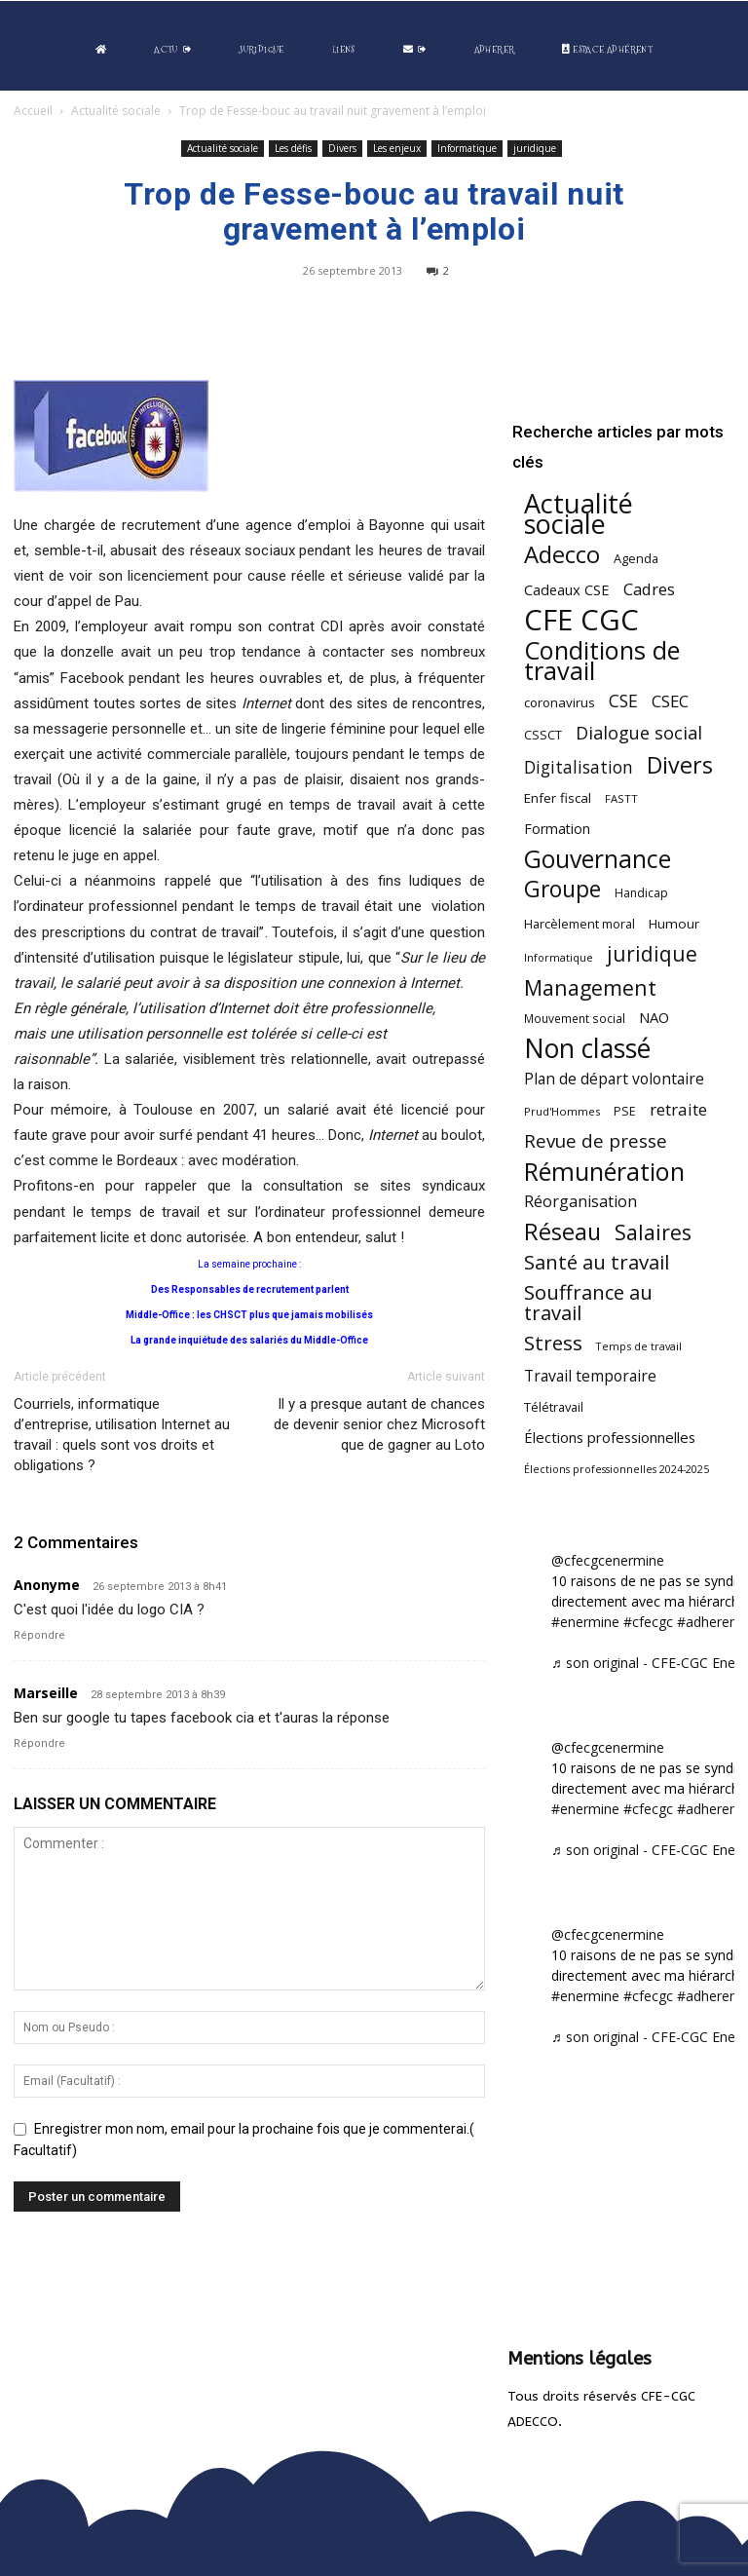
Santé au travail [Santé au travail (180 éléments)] (596, 1262)
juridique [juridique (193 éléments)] (652, 954)
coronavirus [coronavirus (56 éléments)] (559, 702)
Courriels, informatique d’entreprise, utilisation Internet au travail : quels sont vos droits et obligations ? (122, 1434)
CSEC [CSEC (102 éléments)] (670, 701)
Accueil (33, 110)
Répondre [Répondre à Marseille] (39, 1743)
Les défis (293, 148)
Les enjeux (397, 148)
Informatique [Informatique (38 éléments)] (558, 957)
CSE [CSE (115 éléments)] (623, 701)
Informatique (467, 148)
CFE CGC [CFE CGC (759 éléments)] (581, 620)
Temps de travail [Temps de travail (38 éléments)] (639, 1346)
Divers (342, 148)
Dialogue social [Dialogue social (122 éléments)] (639, 733)
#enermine (585, 1621)
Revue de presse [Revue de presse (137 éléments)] (595, 1141)
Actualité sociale (116, 110)
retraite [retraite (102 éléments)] (678, 1109)
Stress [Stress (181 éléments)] (553, 1343)
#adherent (709, 1621)
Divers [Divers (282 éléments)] (680, 765)
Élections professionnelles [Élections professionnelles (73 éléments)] (609, 1437)
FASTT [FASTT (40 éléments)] (621, 798)
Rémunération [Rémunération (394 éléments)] (604, 1171)
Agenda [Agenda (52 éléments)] (636, 558)
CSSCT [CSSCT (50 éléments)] (543, 734)
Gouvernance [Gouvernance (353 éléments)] (597, 859)
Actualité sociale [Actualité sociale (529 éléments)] (578, 513)
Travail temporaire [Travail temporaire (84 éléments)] (590, 1376)
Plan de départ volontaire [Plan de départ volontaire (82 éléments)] (614, 1079)
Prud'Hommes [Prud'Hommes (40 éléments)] (562, 1111)
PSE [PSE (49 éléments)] (625, 1111)
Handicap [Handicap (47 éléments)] (641, 893)
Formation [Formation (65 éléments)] (557, 828)
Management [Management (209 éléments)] (590, 987)
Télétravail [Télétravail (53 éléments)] (553, 1407)
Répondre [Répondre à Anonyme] (39, 1635)
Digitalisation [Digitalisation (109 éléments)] (578, 767)
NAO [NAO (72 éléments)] (654, 1017)
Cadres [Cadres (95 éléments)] (649, 589)
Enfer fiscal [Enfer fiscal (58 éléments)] (557, 798)
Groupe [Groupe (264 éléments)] (562, 889)
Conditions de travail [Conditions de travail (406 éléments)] (602, 660)
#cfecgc (648, 1621)
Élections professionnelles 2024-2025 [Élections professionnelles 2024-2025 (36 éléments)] (616, 1469)
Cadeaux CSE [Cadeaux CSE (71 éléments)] (567, 589)
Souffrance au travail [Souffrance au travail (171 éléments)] (588, 1302)
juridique (534, 148)
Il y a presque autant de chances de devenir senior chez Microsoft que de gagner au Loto (379, 1424)
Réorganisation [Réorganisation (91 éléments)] (580, 1202)
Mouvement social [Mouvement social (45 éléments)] (574, 1018)
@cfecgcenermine (607, 1560)
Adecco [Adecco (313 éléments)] (562, 554)
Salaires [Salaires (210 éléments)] (653, 1232)
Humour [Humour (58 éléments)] (674, 923)
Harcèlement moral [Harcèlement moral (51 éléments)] (579, 923)
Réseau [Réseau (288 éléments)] (562, 1232)
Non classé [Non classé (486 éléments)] (587, 1049)
